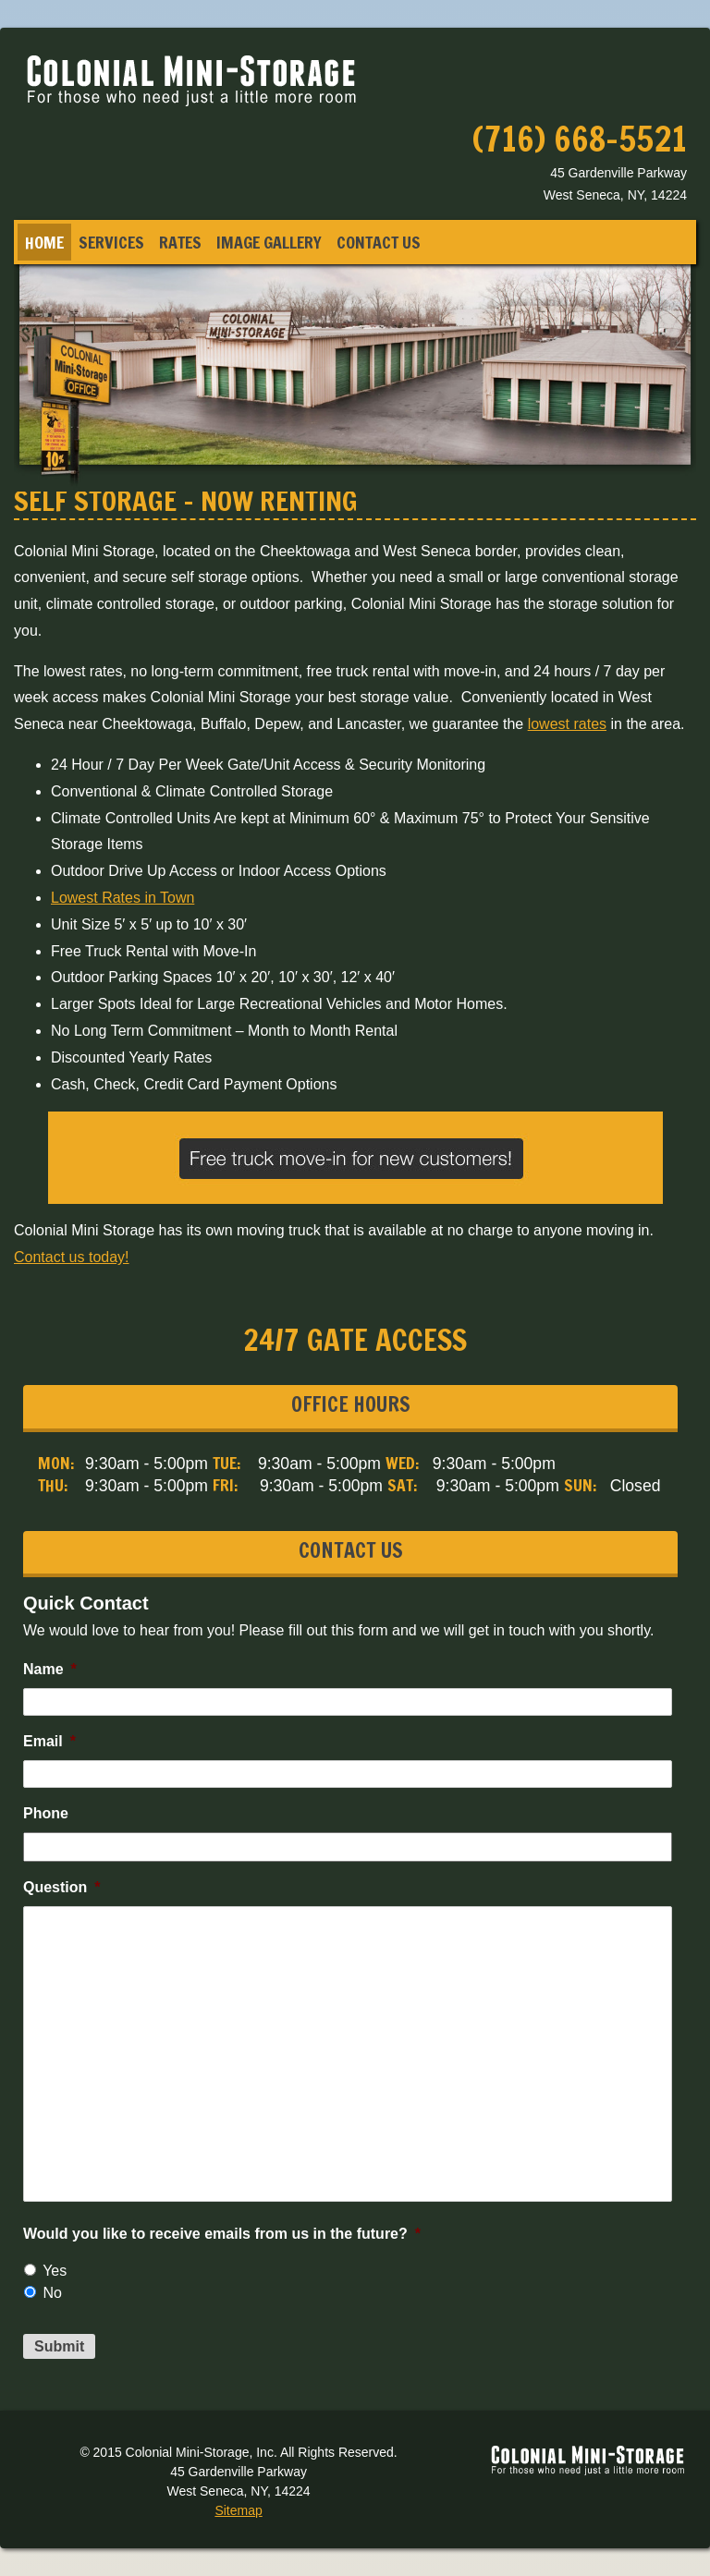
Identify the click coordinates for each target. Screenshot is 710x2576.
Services (111, 242)
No (52, 2293)
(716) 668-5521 (579, 139)
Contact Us (379, 242)
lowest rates (567, 724)
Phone (45, 1813)
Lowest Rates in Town (122, 897)
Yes (55, 2270)
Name (50, 1669)
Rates (180, 242)
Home (44, 242)
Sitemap (238, 2510)
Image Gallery (269, 242)
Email (49, 1741)
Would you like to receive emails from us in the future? (222, 2234)
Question (62, 1887)
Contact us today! (71, 1257)
